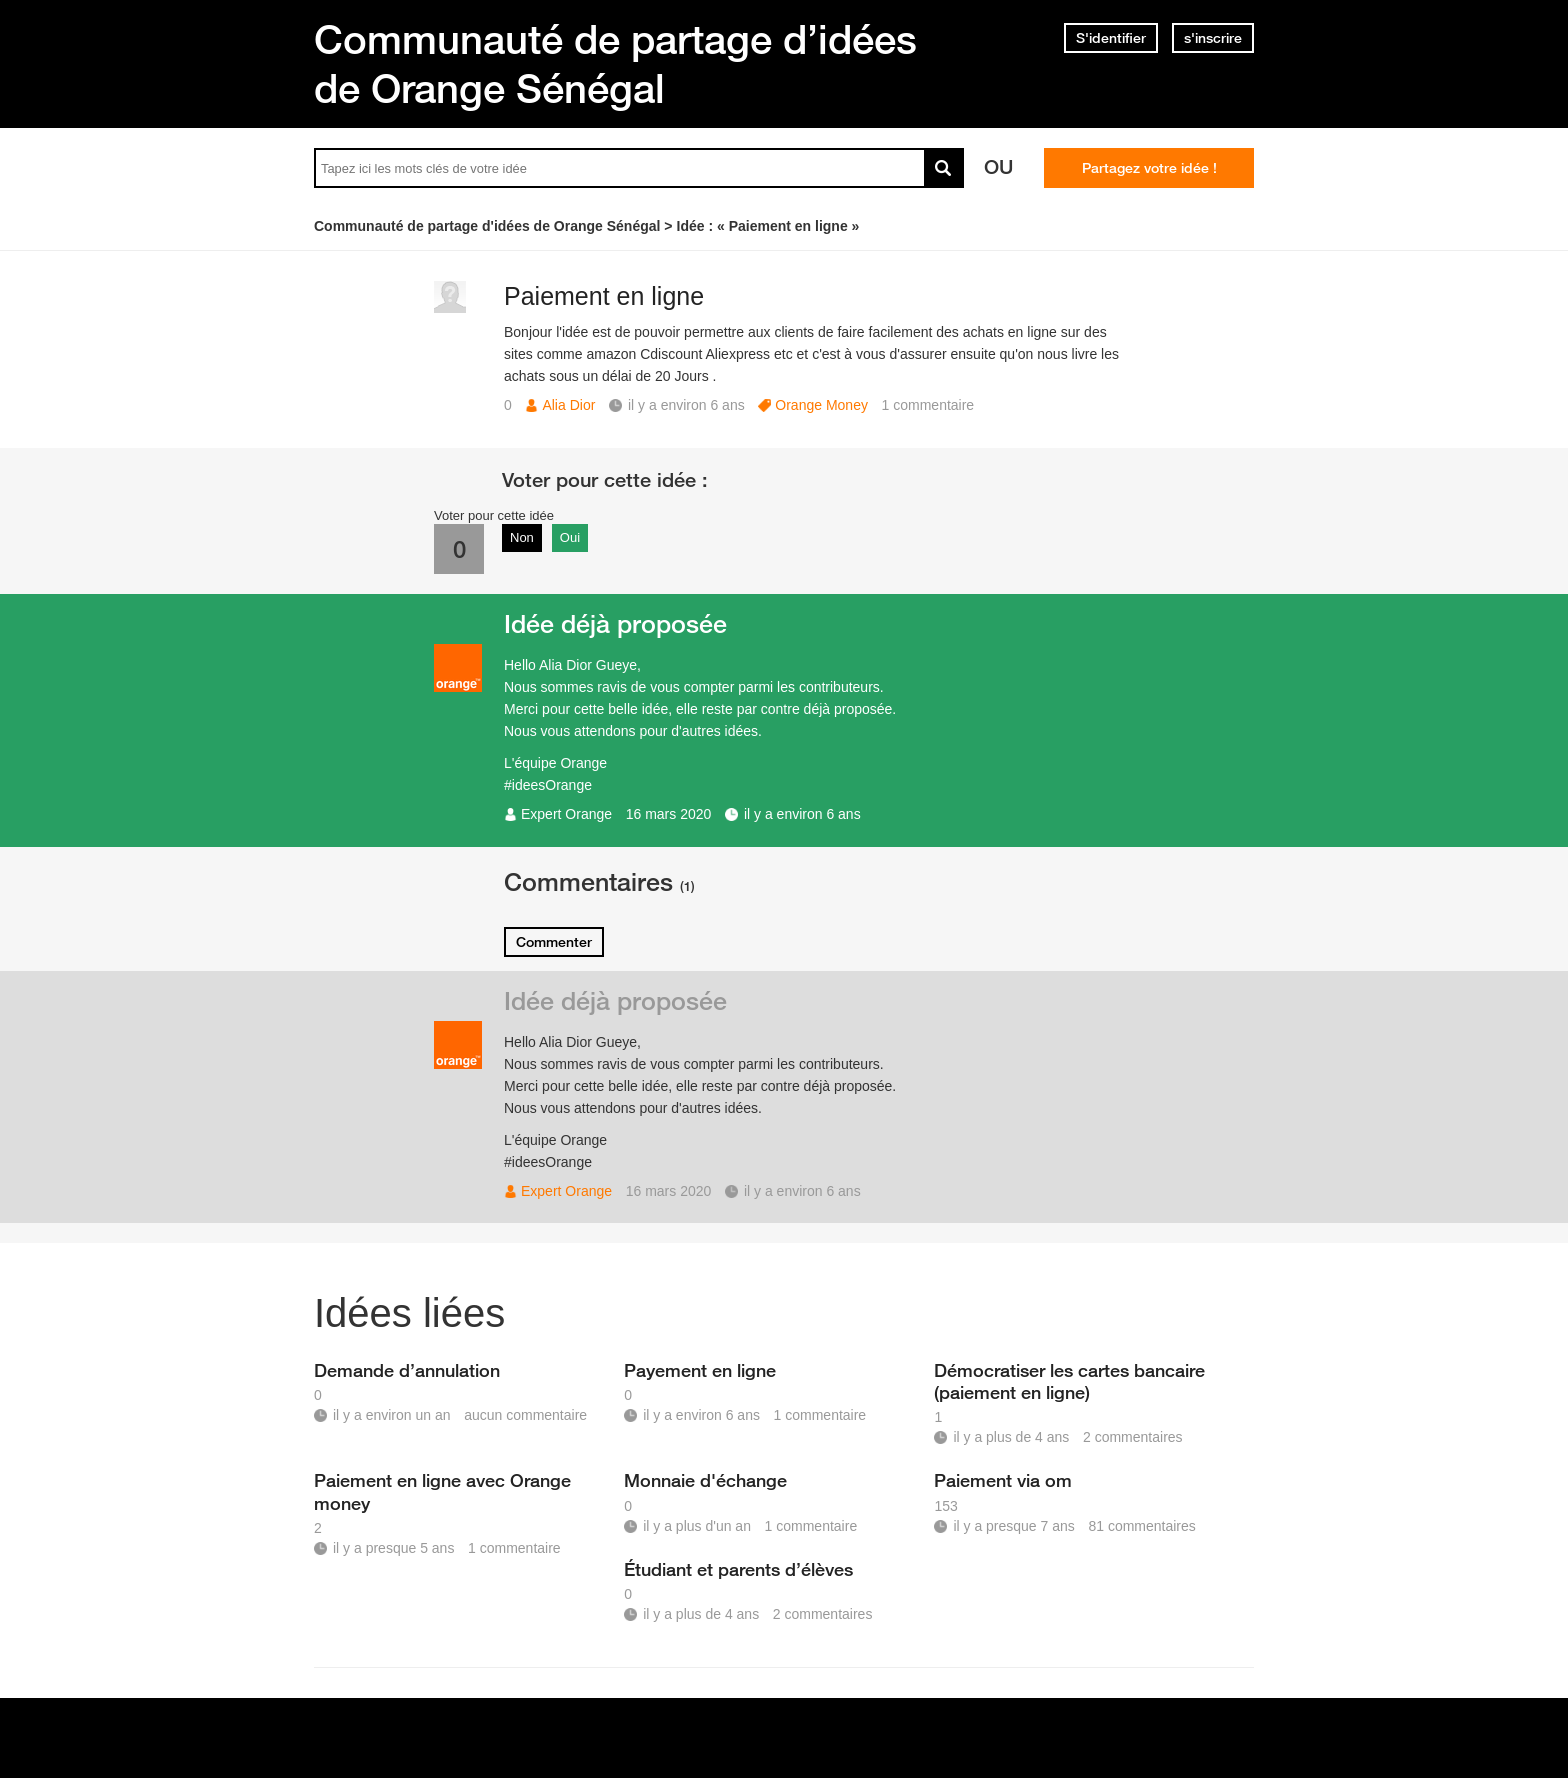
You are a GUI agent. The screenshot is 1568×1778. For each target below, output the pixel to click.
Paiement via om (1003, 1480)
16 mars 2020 (669, 814)
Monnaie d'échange (705, 1480)
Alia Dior (568, 405)
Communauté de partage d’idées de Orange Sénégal (615, 63)
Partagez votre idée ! (1149, 168)
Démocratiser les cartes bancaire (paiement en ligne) (1069, 1381)
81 (1141, 1526)
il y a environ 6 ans (802, 814)
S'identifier (1111, 38)
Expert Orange (566, 814)
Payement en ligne (700, 1370)
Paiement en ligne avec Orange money (442, 1491)
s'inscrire (1213, 38)
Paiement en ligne (604, 296)
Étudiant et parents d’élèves (738, 1569)
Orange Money (821, 405)
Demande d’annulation (407, 1370)
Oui (570, 537)
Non (522, 537)
